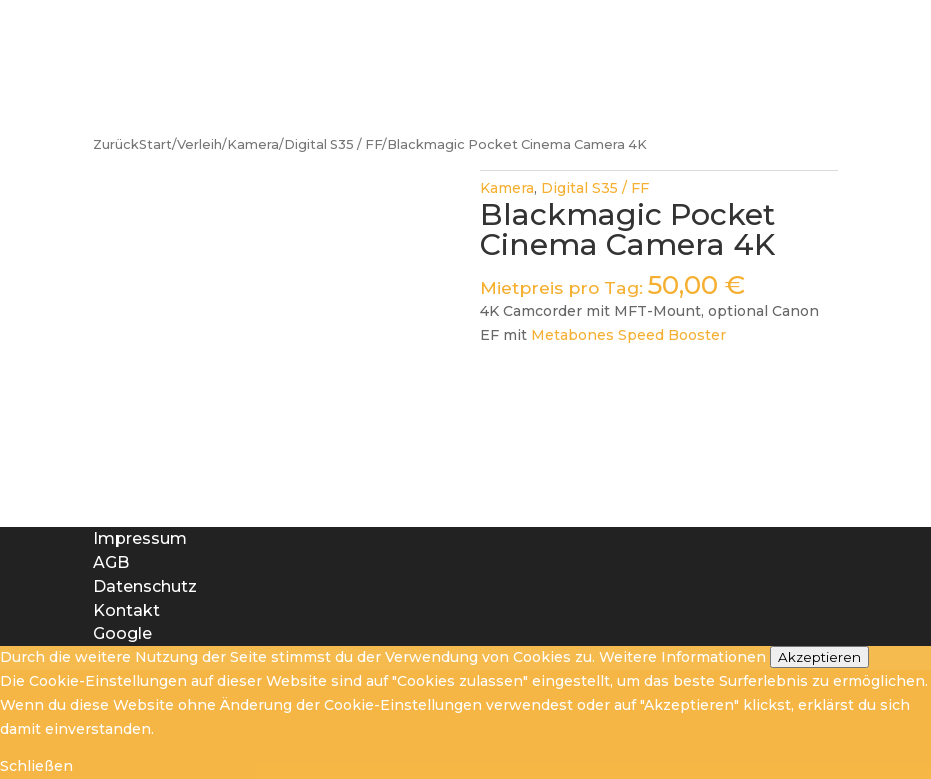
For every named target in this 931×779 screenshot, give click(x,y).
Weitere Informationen (682, 657)
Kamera (253, 144)
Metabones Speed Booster (628, 335)
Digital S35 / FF (333, 144)
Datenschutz (145, 586)
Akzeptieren (819, 657)
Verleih (199, 144)
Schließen (36, 766)
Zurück (116, 144)
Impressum (140, 538)
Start (155, 144)
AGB (111, 562)
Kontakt (126, 610)
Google (122, 633)
